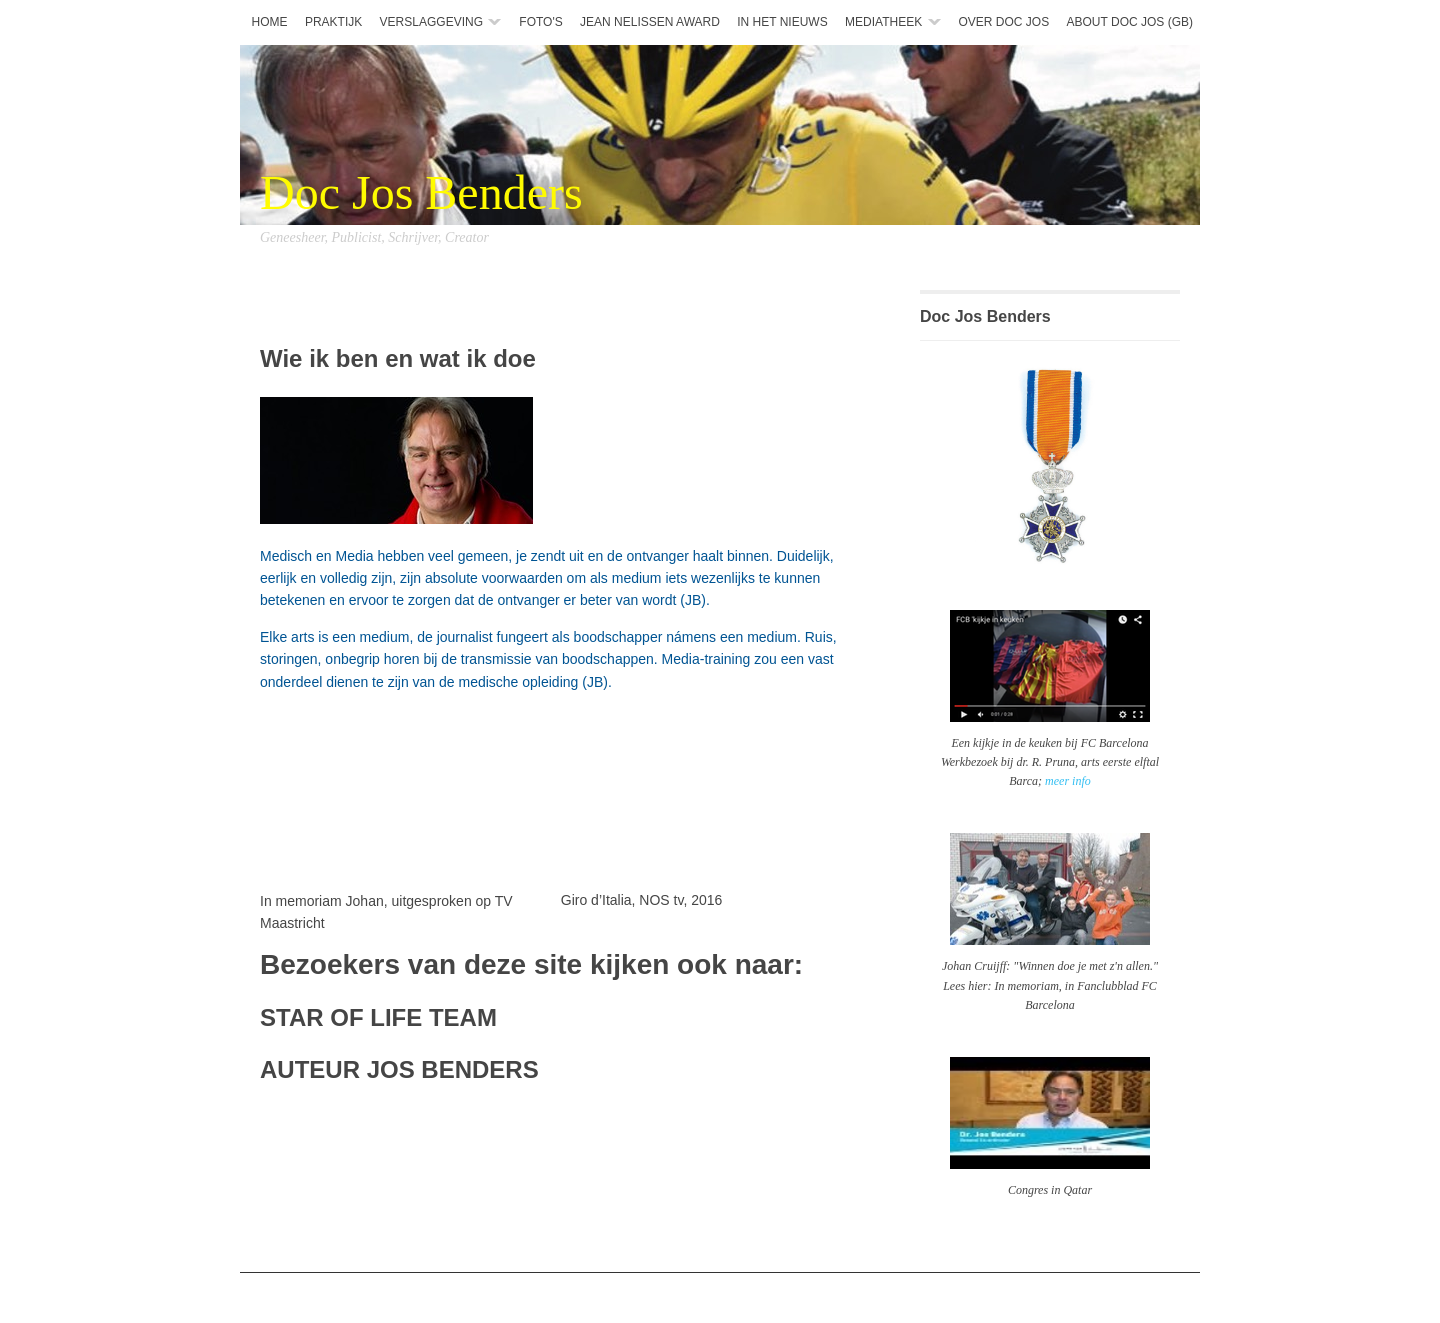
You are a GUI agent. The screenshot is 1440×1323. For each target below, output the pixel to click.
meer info (1068, 781)
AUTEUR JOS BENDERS (399, 1069)
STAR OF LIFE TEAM (378, 1017)
